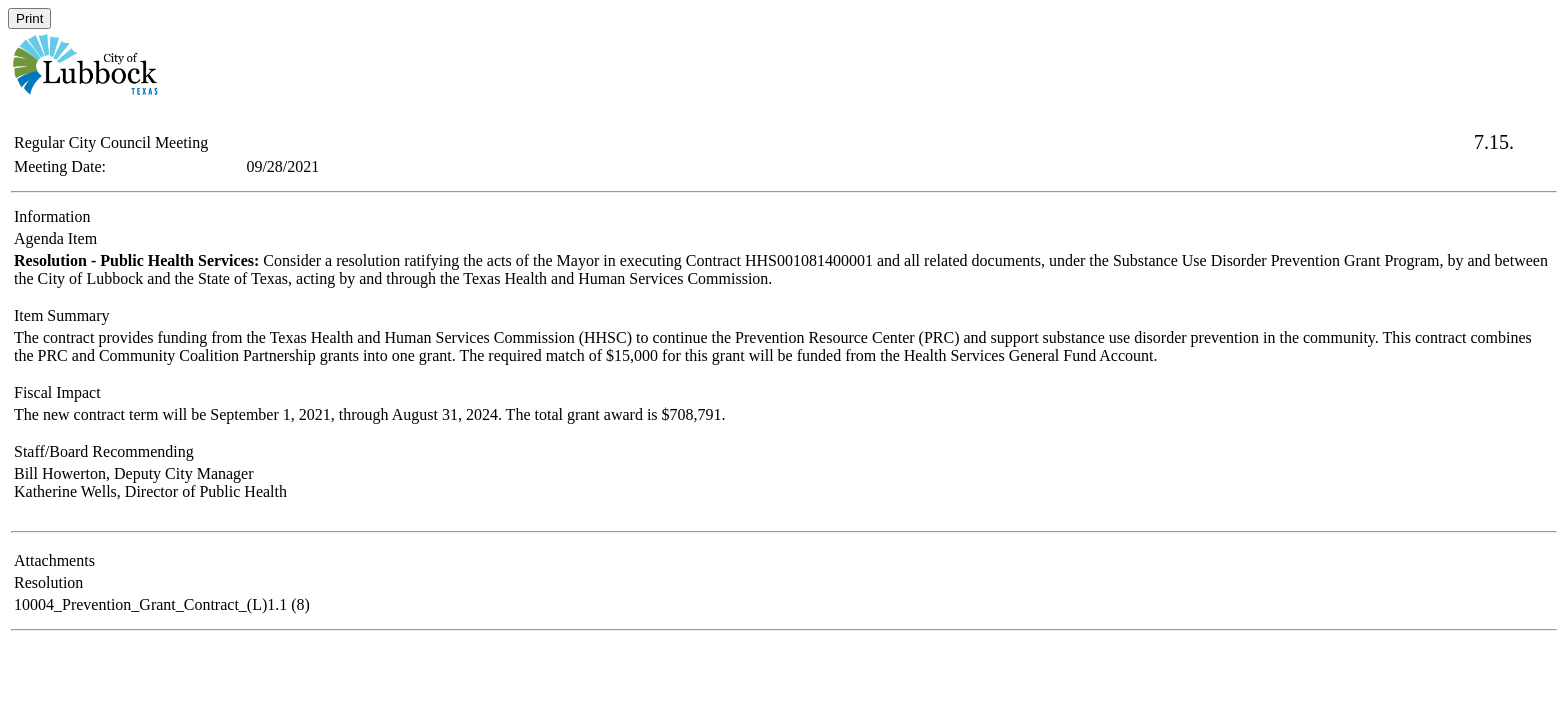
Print (29, 18)
